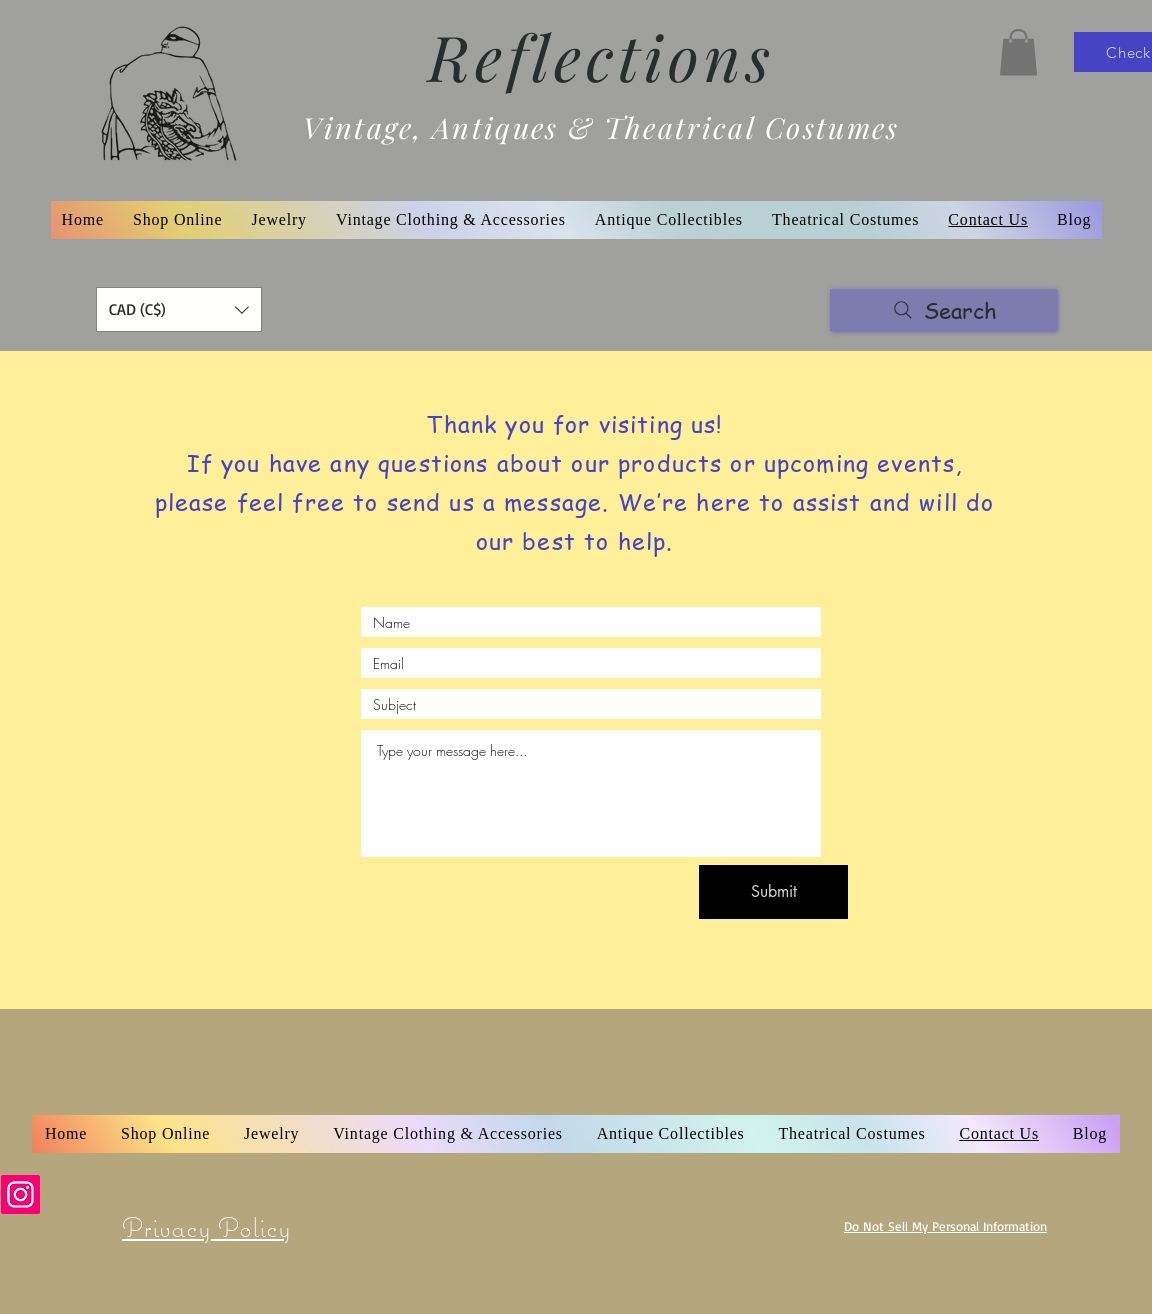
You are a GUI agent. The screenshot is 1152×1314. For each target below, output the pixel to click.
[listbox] (179, 309)
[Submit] (773, 892)
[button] (1018, 52)
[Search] (943, 310)
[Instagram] (20, 1194)
